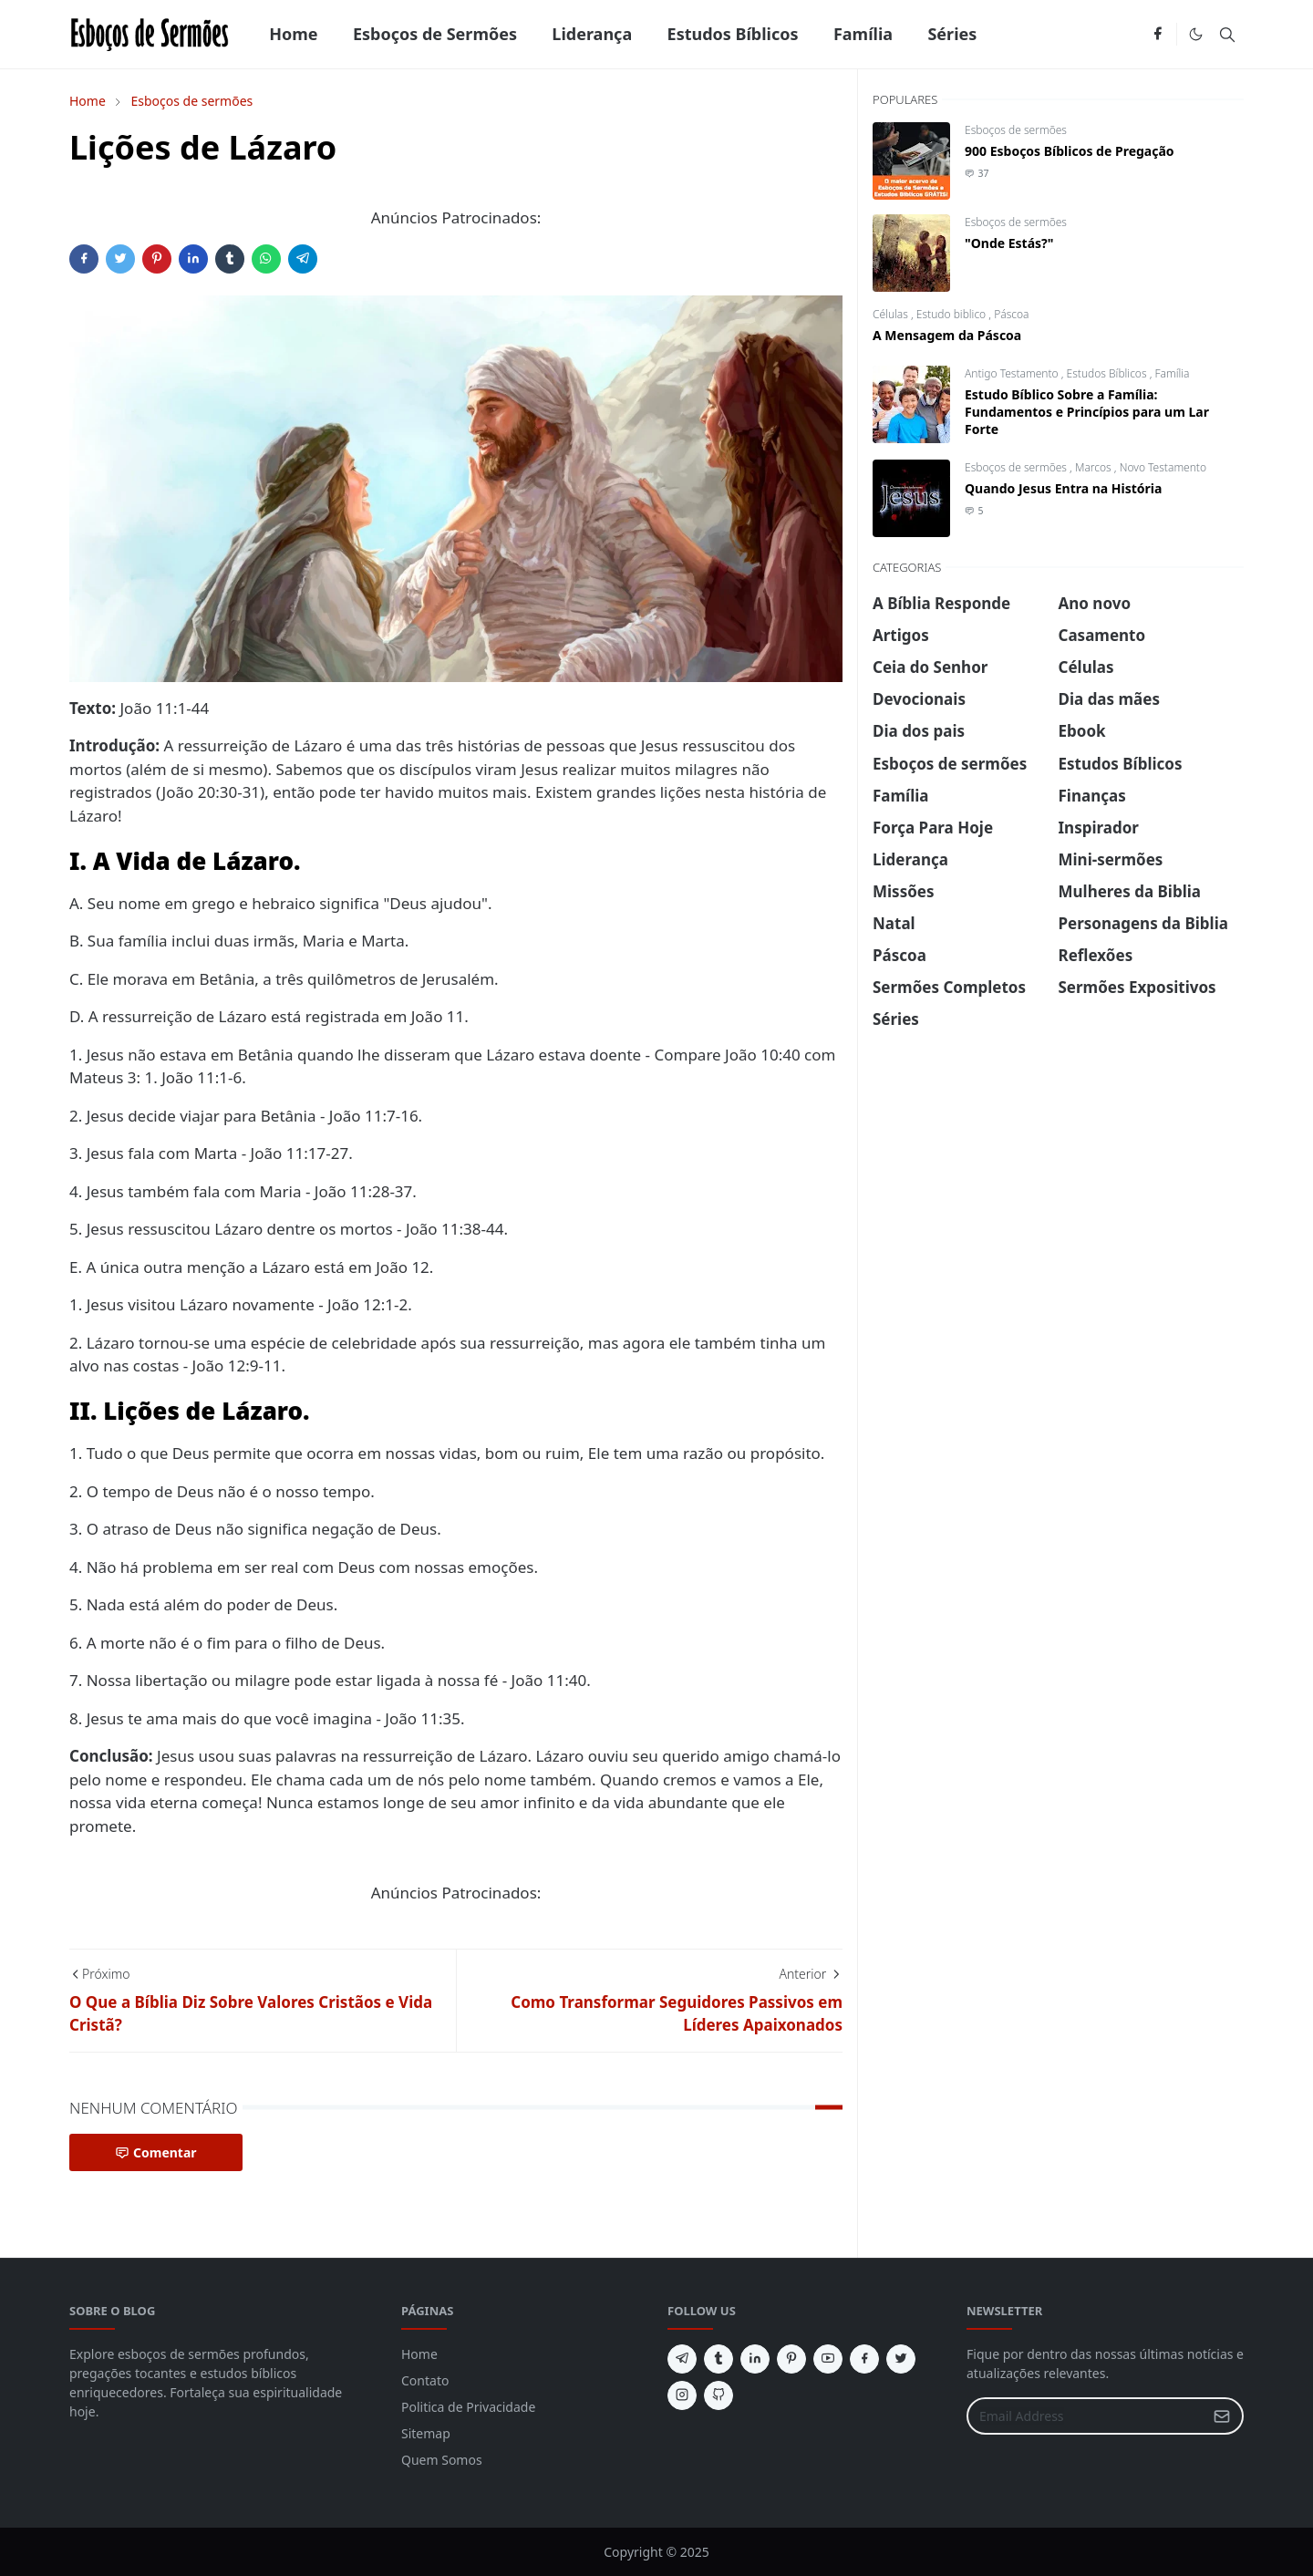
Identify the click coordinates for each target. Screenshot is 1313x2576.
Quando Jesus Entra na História (1063, 488)
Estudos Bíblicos (1108, 373)
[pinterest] (791, 2359)
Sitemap (425, 2433)
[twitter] (900, 2359)
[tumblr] (718, 2359)
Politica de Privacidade (468, 2407)
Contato (425, 2380)
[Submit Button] (1222, 2416)
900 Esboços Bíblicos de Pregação (1069, 151)
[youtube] (828, 2359)
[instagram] (682, 2395)
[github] (718, 2395)
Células (892, 314)
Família (1172, 373)
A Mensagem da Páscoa (947, 335)
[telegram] (682, 2359)
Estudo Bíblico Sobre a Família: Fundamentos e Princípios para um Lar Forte (1087, 412)
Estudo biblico (952, 314)
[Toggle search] (1227, 34)
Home (419, 2354)
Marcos (1094, 467)
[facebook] (1157, 35)
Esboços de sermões (1016, 130)
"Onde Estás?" (1009, 243)
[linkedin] (755, 2359)
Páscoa (1011, 314)
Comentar (156, 2152)
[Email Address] (1085, 2416)
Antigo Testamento (1013, 373)
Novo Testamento (1163, 467)
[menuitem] (294, 34)
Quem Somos (441, 2459)
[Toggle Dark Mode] (1196, 34)
